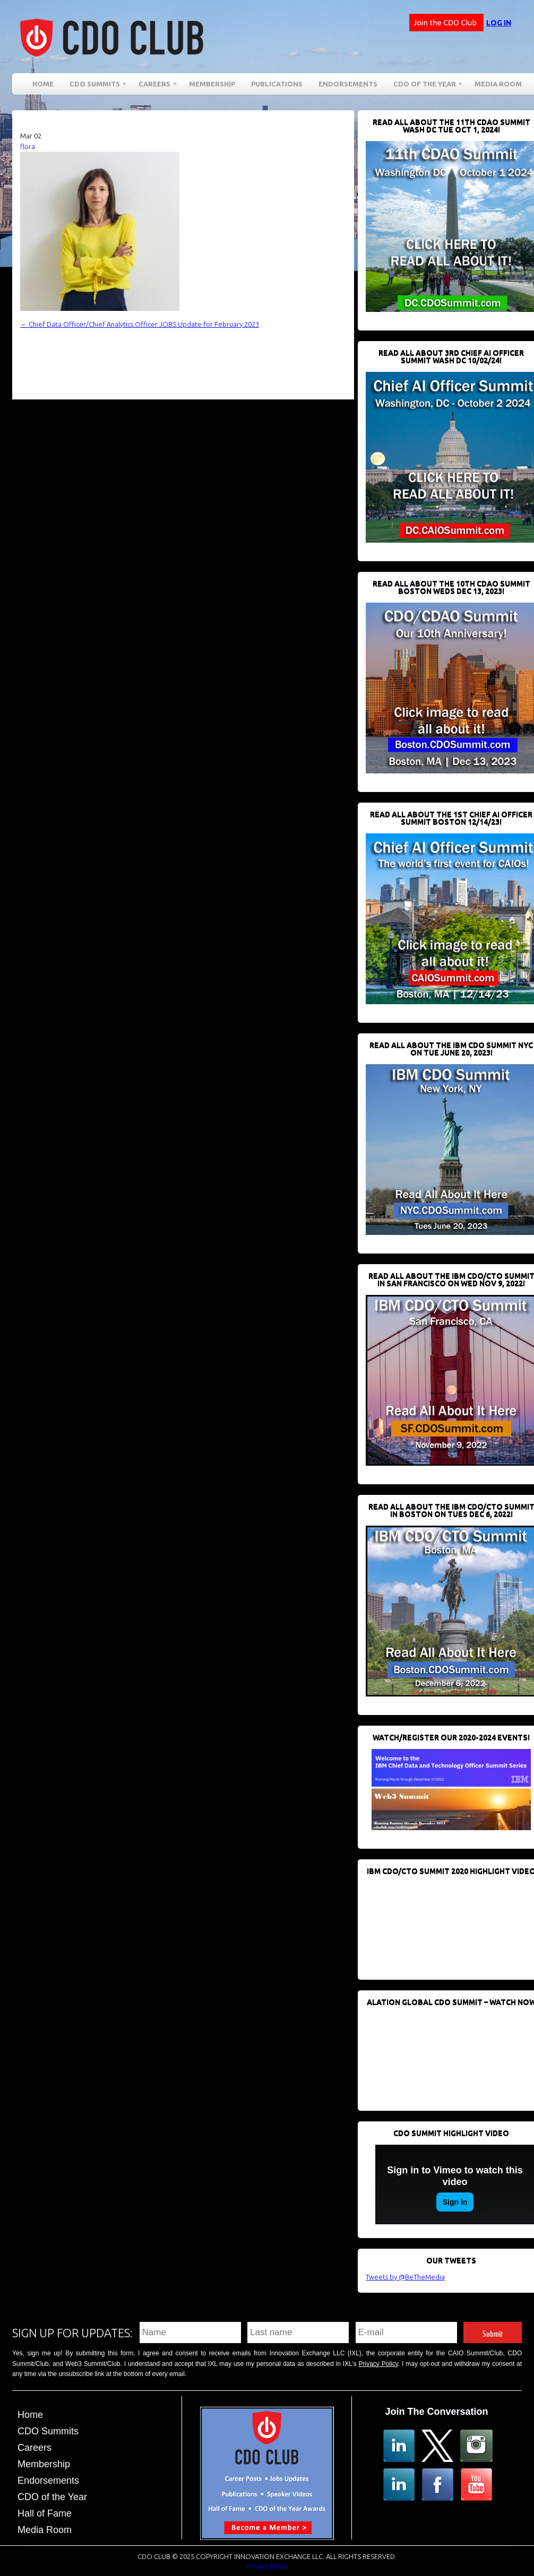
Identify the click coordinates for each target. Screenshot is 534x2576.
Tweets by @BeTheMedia (405, 2277)
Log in (498, 23)
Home (43, 84)
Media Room (498, 84)
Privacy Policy (378, 2364)
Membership (212, 84)
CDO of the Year (424, 85)
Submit (493, 2332)
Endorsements (347, 84)
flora (27, 146)
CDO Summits (95, 85)
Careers (154, 85)
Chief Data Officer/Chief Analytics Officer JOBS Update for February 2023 (139, 324)
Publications (277, 84)
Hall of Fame (45, 2513)
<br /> (445, 1922)
